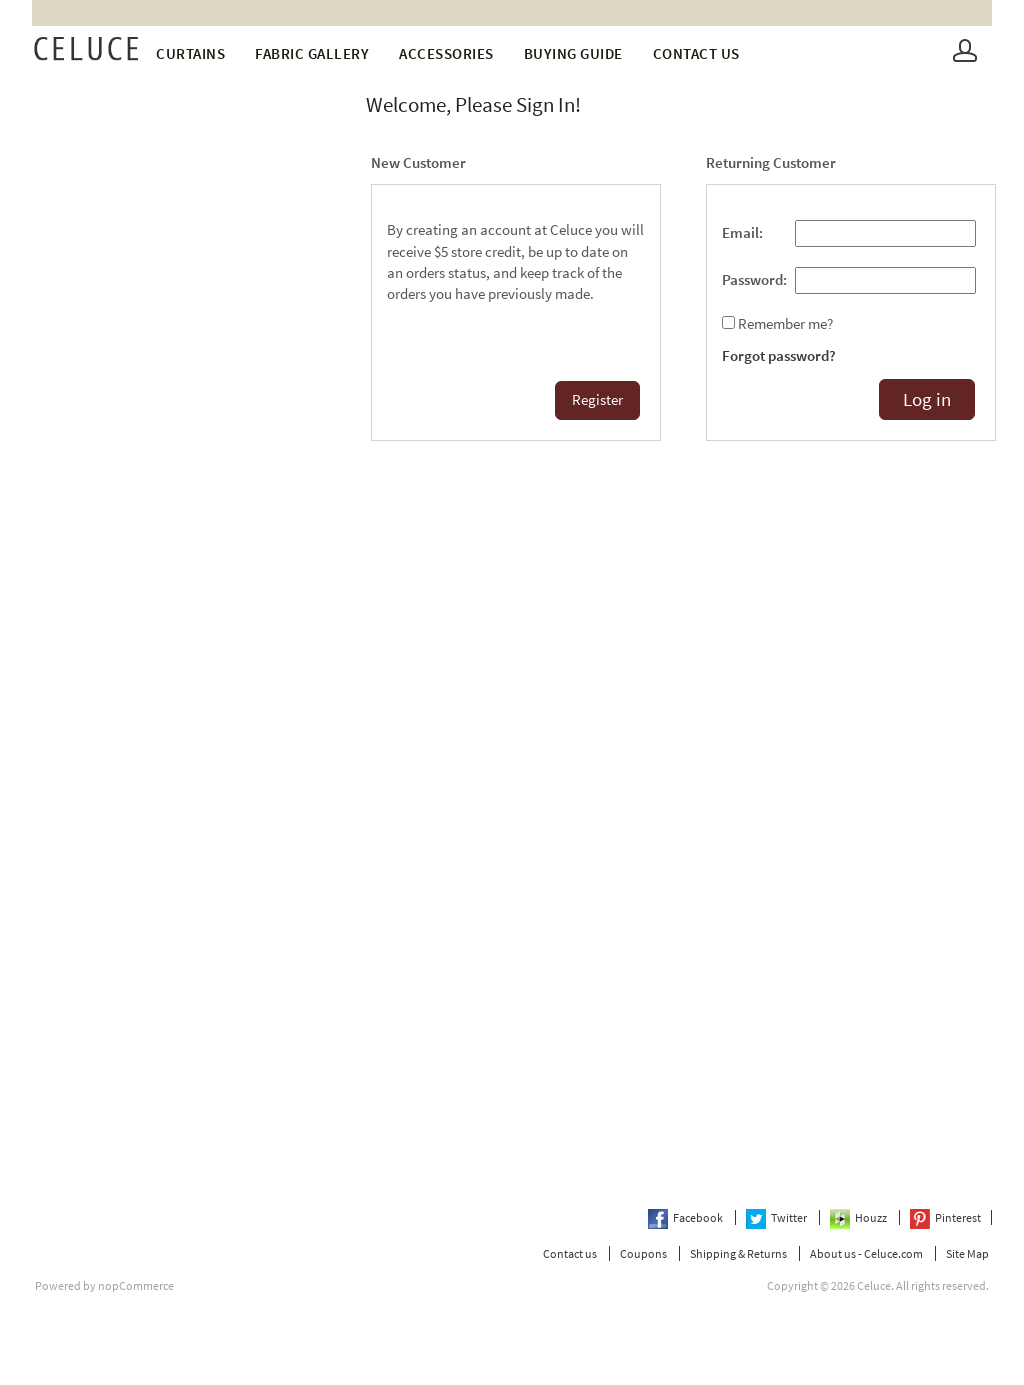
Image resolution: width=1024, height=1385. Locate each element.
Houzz (859, 1217)
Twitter (777, 1217)
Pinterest (945, 1217)
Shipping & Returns (738, 1253)
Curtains (190, 53)
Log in (927, 399)
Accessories (446, 53)
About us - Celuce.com (866, 1253)
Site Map (967, 1253)
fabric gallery (312, 53)
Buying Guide (573, 53)
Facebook (686, 1217)
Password (752, 280)
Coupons (643, 1253)
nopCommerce (136, 1285)
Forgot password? (779, 356)
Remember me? (785, 324)
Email (740, 233)
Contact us (696, 53)
